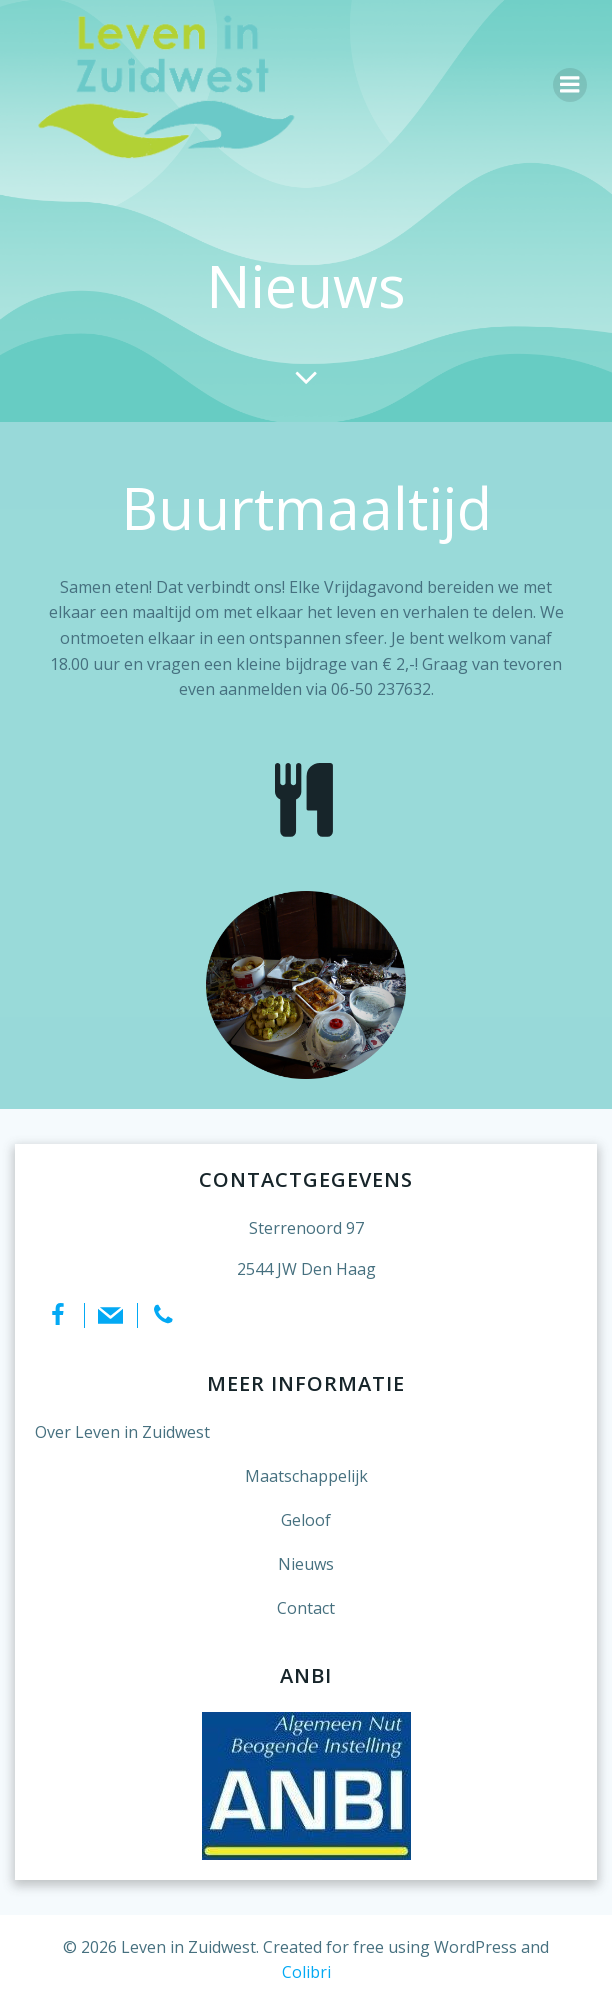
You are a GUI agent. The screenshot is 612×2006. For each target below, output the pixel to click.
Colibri (306, 1972)
